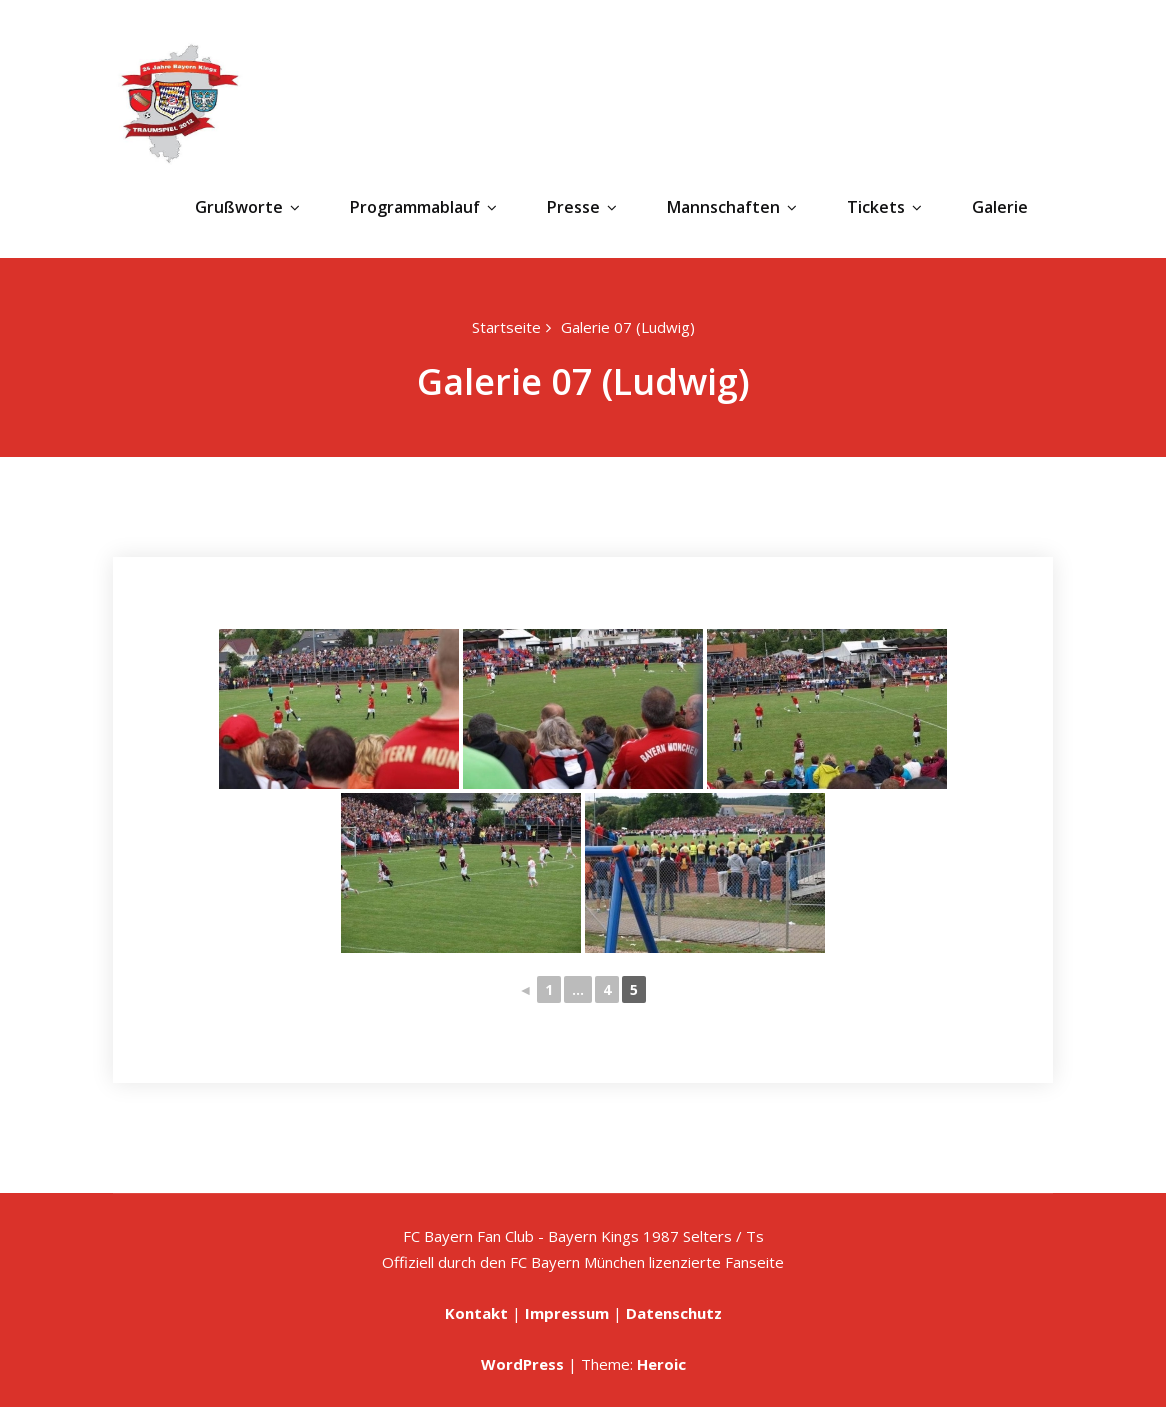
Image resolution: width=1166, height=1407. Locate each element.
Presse (582, 207)
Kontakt (476, 1313)
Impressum (567, 1313)
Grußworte (247, 207)
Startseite (506, 327)
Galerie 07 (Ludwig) (628, 327)
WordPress (522, 1364)
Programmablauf (423, 207)
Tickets (884, 207)
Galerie (1000, 207)
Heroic (661, 1364)
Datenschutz (674, 1313)
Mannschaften (732, 207)
